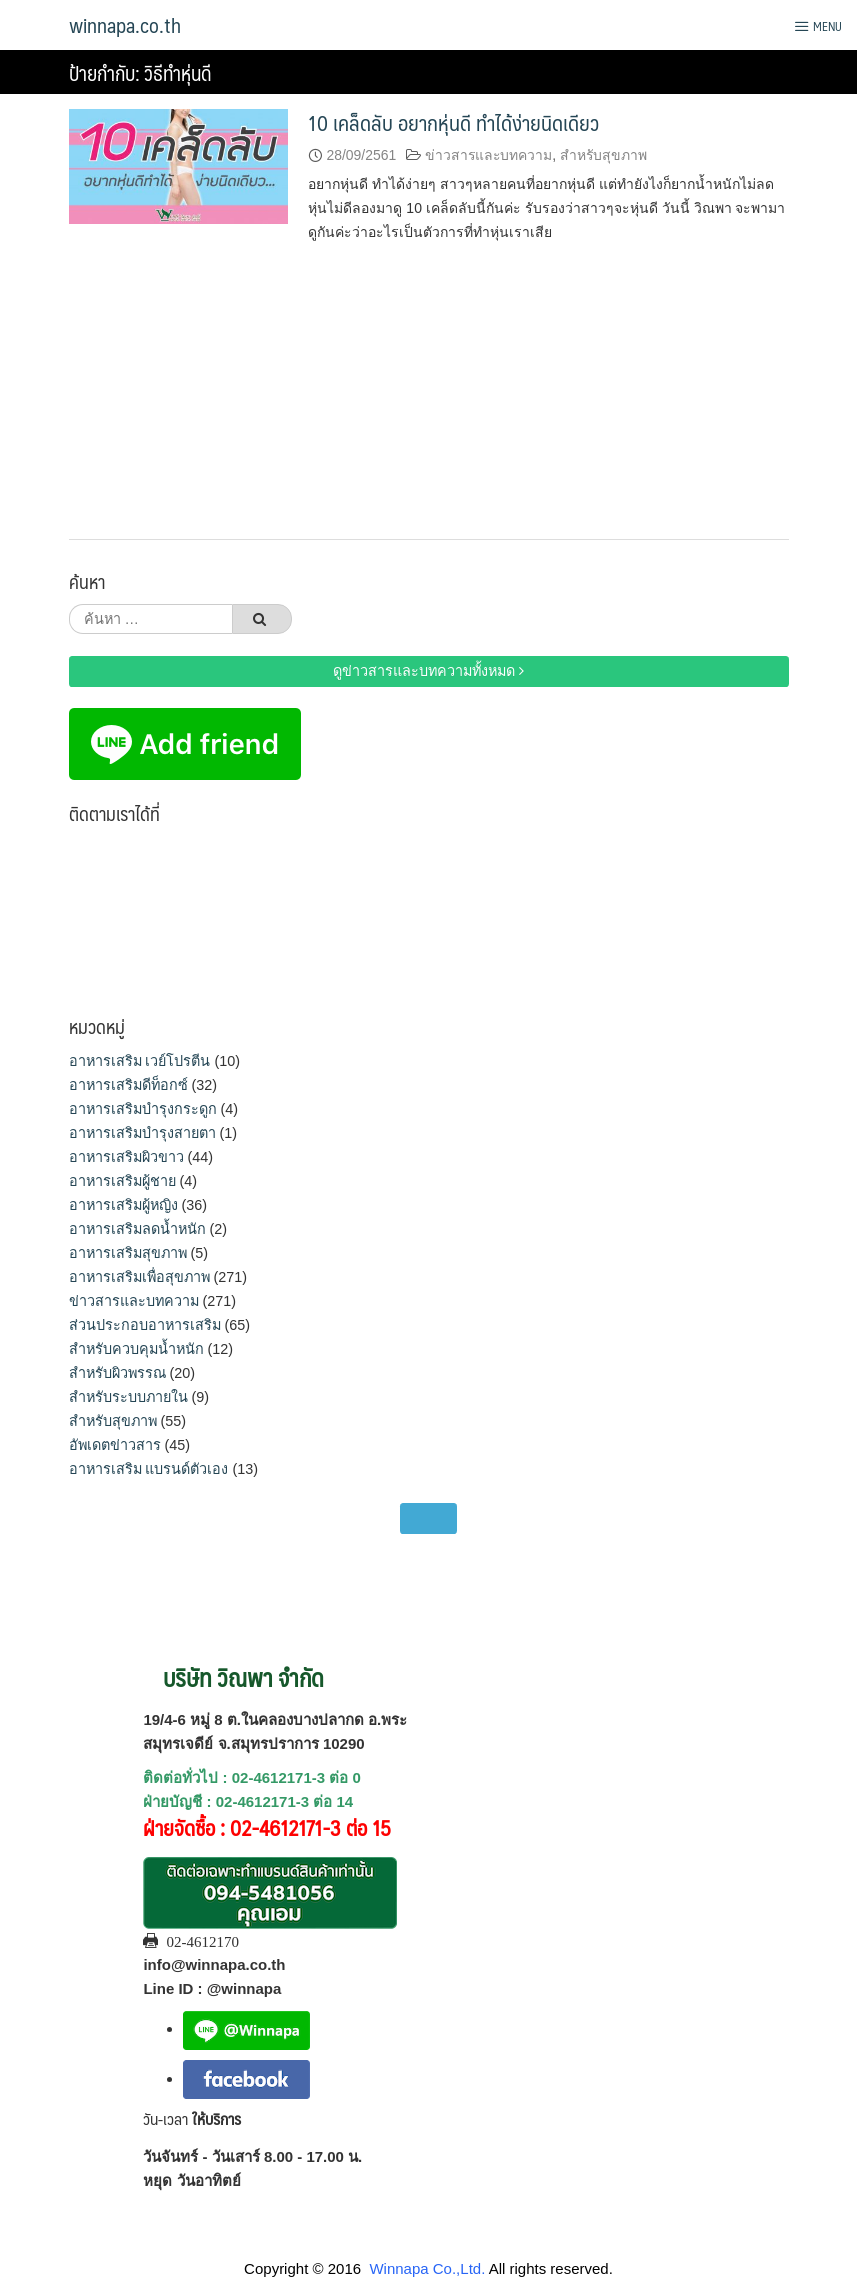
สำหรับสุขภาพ (603, 155)
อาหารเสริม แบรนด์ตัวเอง (149, 1469)
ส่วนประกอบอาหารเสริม (145, 1325)
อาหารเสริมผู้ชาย (122, 1181)
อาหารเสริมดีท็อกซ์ (128, 1085)
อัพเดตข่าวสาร (115, 1445)
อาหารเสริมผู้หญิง (123, 1205)
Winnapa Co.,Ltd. (427, 2268)
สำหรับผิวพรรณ (117, 1373)
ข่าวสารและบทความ (488, 155)
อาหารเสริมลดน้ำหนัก (137, 1229)
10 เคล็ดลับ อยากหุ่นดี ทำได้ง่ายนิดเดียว (453, 122)
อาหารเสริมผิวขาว (126, 1157)
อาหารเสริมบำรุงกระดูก (143, 1109)
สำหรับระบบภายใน (128, 1397)
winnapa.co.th (125, 25)
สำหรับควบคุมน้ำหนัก (136, 1349)
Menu (818, 26)
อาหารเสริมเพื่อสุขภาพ (139, 1277)
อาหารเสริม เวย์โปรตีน (140, 1061)
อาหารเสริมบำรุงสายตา (142, 1133)
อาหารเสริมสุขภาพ (128, 1253)
